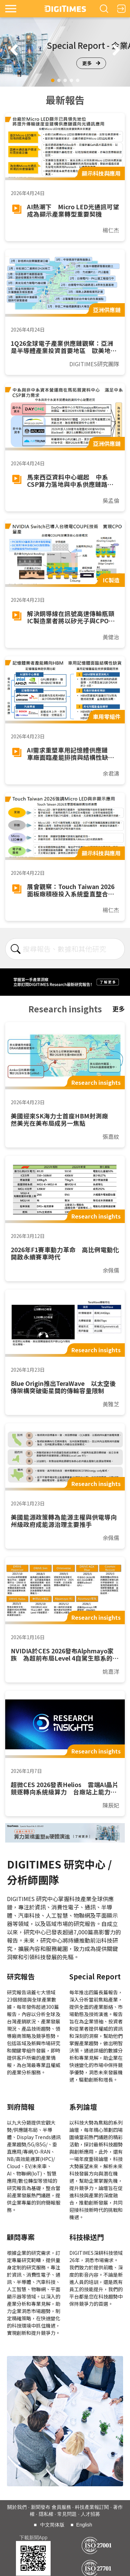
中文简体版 (52, 2524)
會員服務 (61, 2507)
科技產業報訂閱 (92, 2507)
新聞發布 (40, 2507)
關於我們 (17, 2507)
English (84, 2524)
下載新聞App (33, 2537)
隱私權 (46, 2514)
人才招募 (90, 2514)
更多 (91, 63)
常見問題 (67, 2514)
